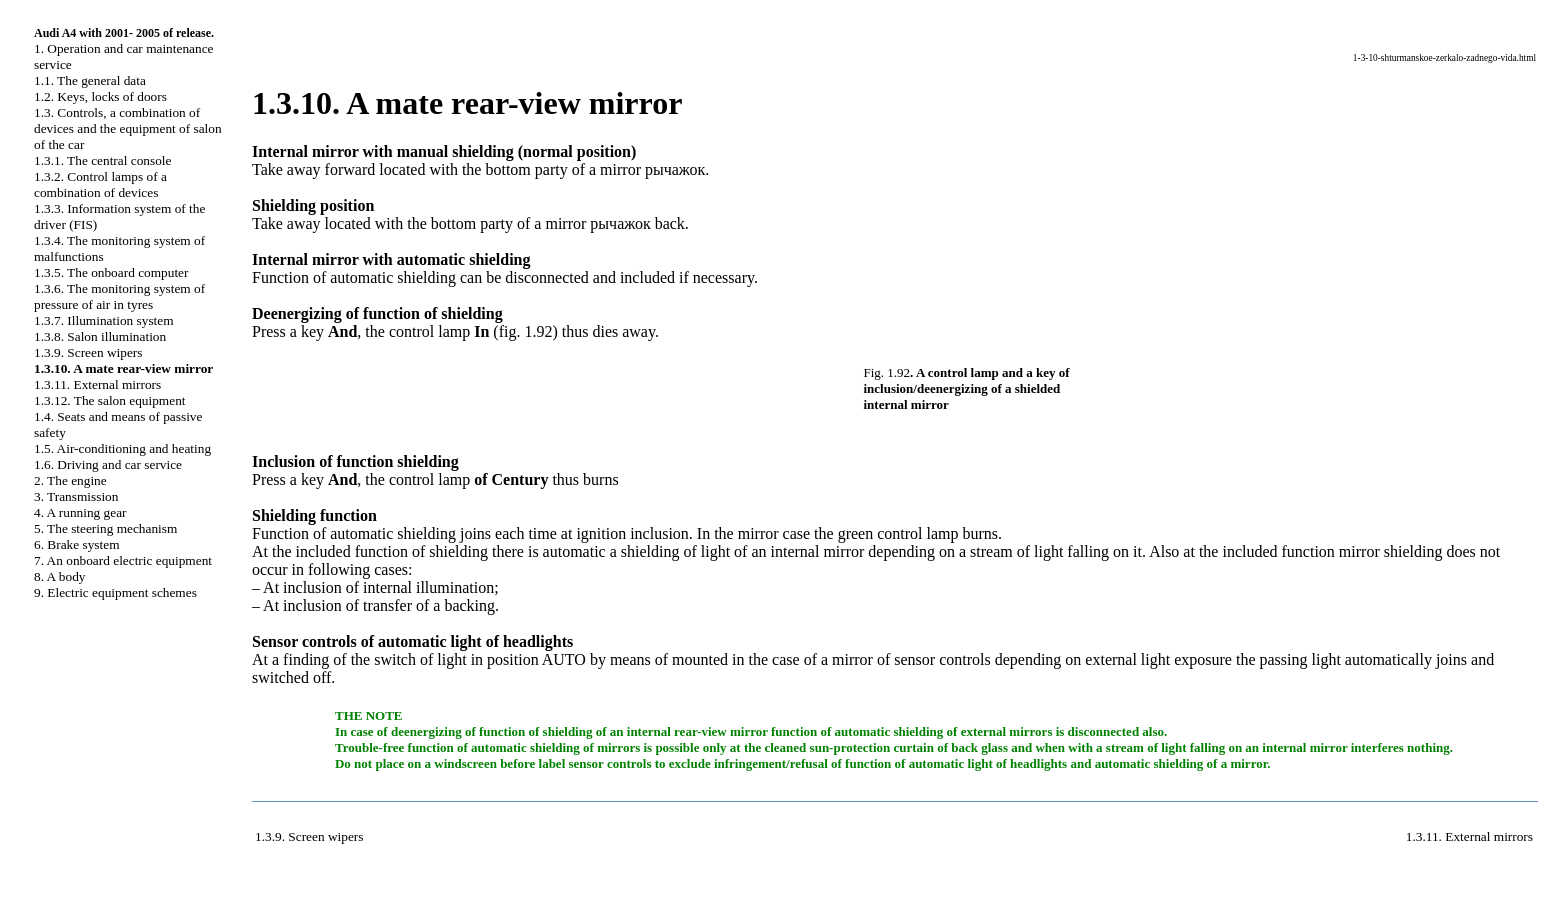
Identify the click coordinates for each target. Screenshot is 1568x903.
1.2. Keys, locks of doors (100, 96)
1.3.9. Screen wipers (88, 352)
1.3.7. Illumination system (104, 320)
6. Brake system (77, 544)
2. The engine (70, 480)
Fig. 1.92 (887, 372)
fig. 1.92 (526, 331)
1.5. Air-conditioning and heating (122, 448)
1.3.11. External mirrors (97, 384)
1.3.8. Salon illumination (100, 336)
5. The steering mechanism (105, 528)
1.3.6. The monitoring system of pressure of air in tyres (119, 296)
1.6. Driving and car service (108, 464)
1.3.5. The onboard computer (111, 272)
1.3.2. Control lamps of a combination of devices (100, 184)
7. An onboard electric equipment (123, 560)
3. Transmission (76, 496)
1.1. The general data (90, 80)
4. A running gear (80, 512)
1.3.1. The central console (102, 160)
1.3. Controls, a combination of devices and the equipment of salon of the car (128, 128)
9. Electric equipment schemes (115, 592)
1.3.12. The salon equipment (110, 400)
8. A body (59, 576)
